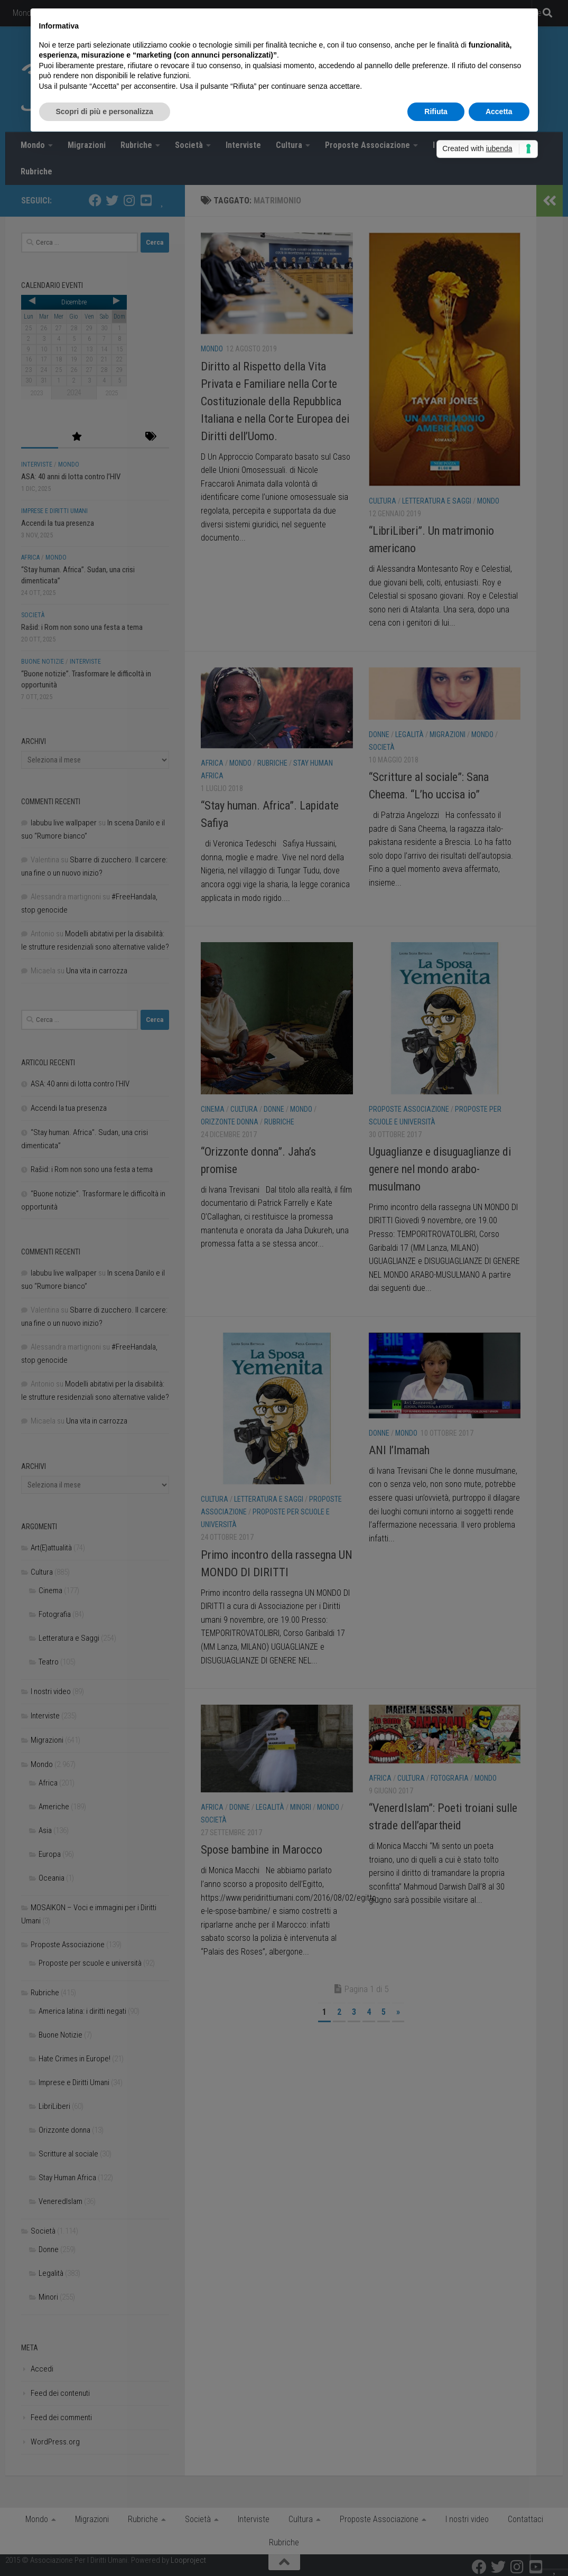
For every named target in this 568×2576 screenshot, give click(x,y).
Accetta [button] (499, 111)
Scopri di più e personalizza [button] (104, 111)
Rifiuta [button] (436, 111)
